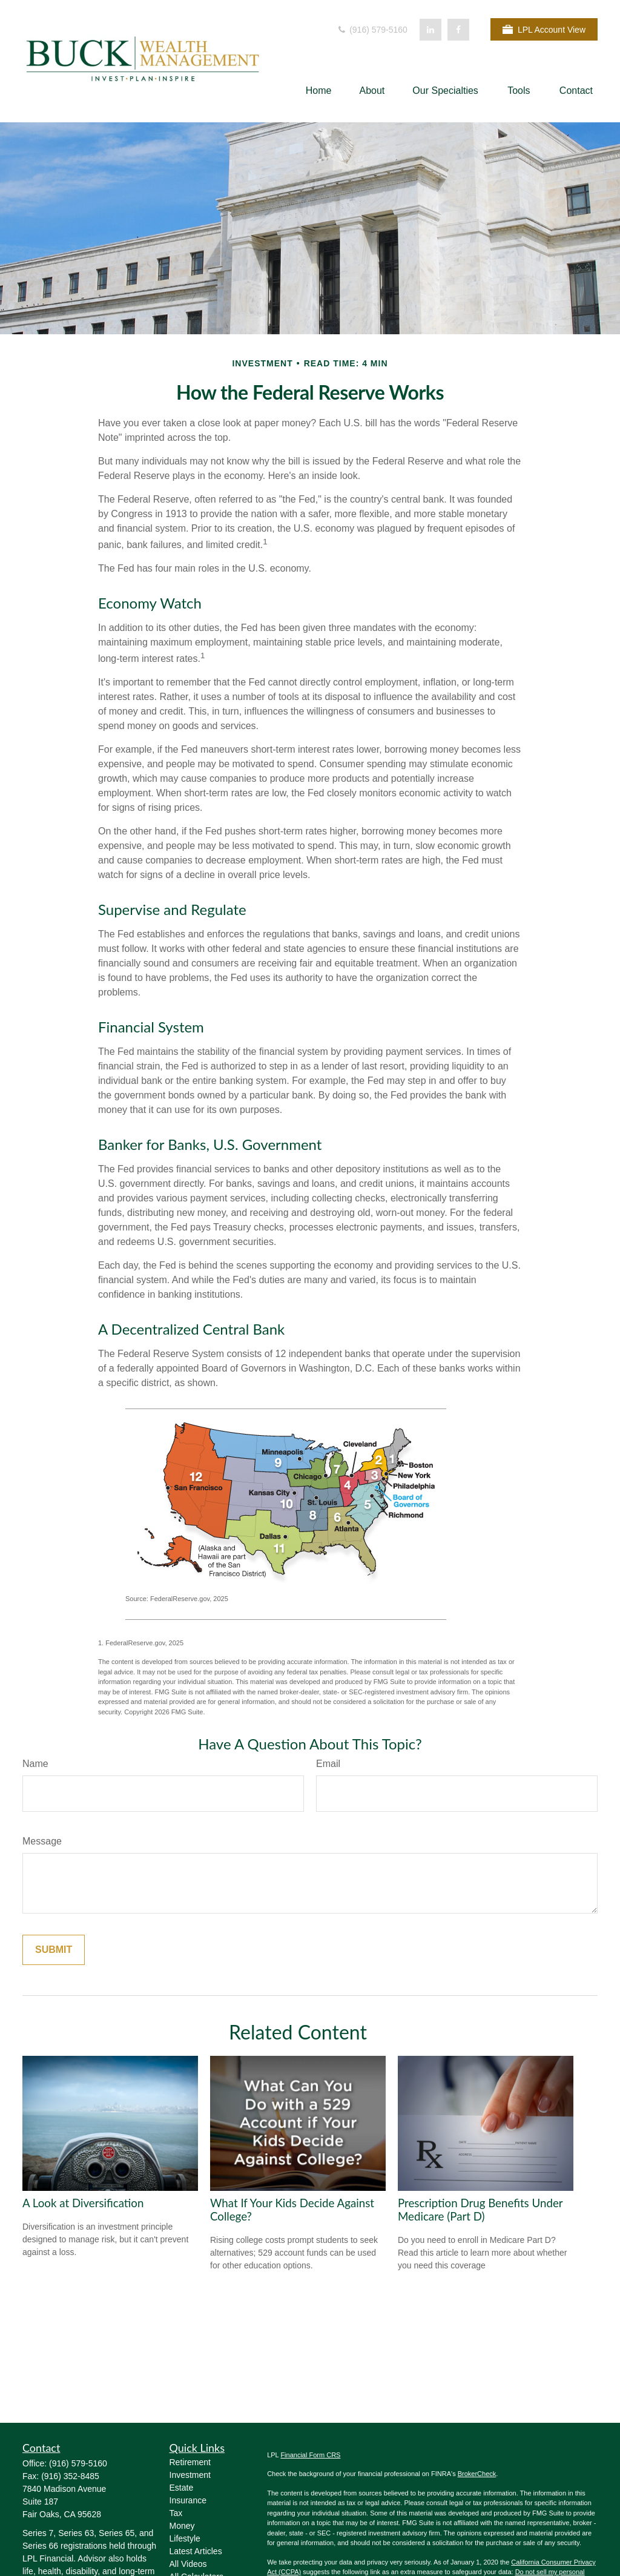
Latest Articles (196, 2551)
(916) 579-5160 (371, 30)
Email (328, 1764)
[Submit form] (53, 1950)
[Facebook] (458, 30)
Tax (176, 2513)
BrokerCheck (477, 2473)
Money (182, 2526)
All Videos (188, 2564)
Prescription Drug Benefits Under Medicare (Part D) (480, 2209)
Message (42, 1841)
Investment (190, 2475)
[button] (319, 90)
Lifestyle (185, 2538)
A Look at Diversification (82, 2203)
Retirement (190, 2462)
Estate (182, 2487)
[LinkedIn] (430, 30)
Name (35, 1764)
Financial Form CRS (310, 2455)
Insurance (188, 2500)
